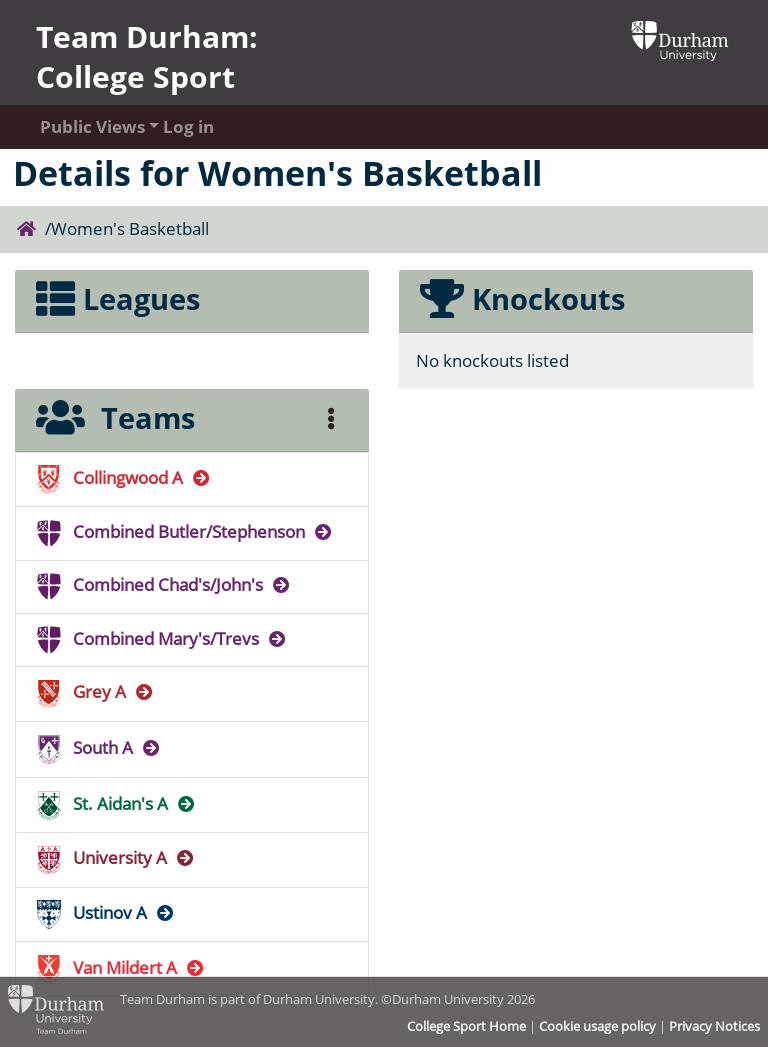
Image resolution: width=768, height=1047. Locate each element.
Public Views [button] (82, 126)
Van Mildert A (122, 967)
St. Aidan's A (117, 803)
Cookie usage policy (597, 1026)
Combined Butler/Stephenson (186, 531)
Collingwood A (125, 477)
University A (117, 857)
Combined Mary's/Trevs (163, 638)
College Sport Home (466, 1026)
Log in (188, 126)
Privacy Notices (714, 1026)
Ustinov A (107, 912)
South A (100, 747)
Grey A (96, 691)
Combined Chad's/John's (165, 584)
